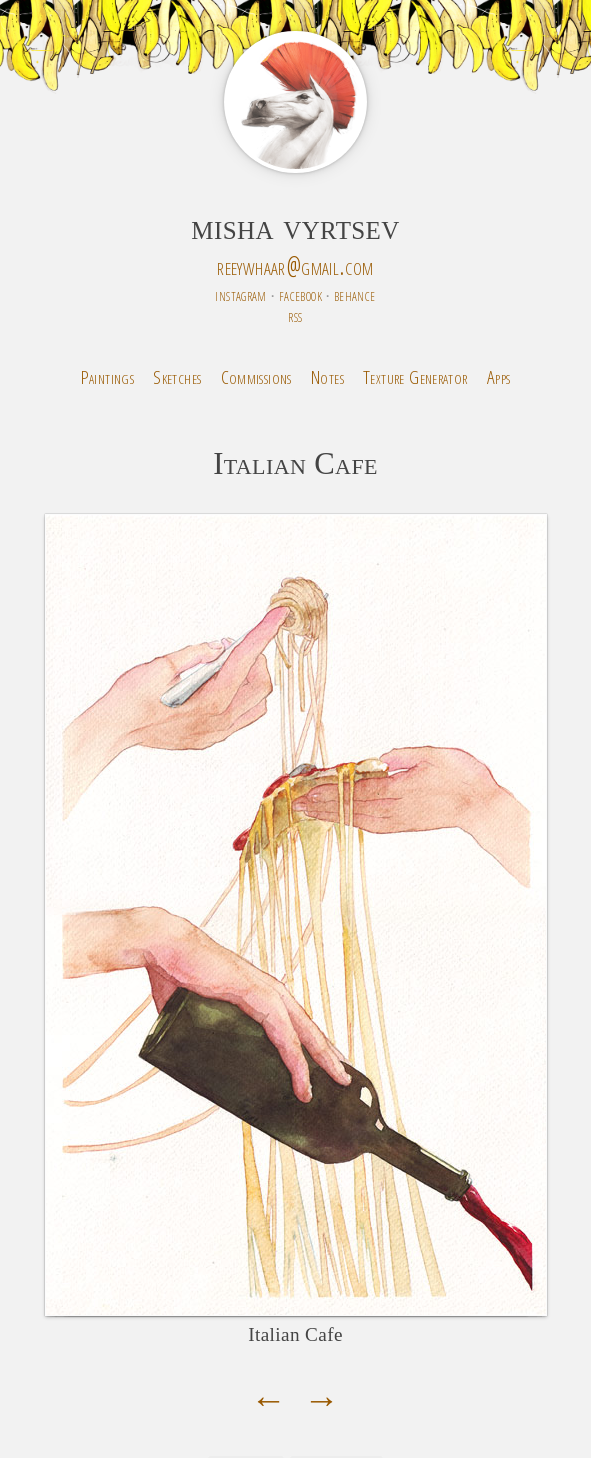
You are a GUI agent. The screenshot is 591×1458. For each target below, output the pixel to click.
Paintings (107, 376)
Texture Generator (415, 376)
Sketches (177, 376)
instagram (240, 294)
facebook (300, 294)
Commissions (256, 376)
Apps (499, 376)
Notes (327, 376)
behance (355, 294)
